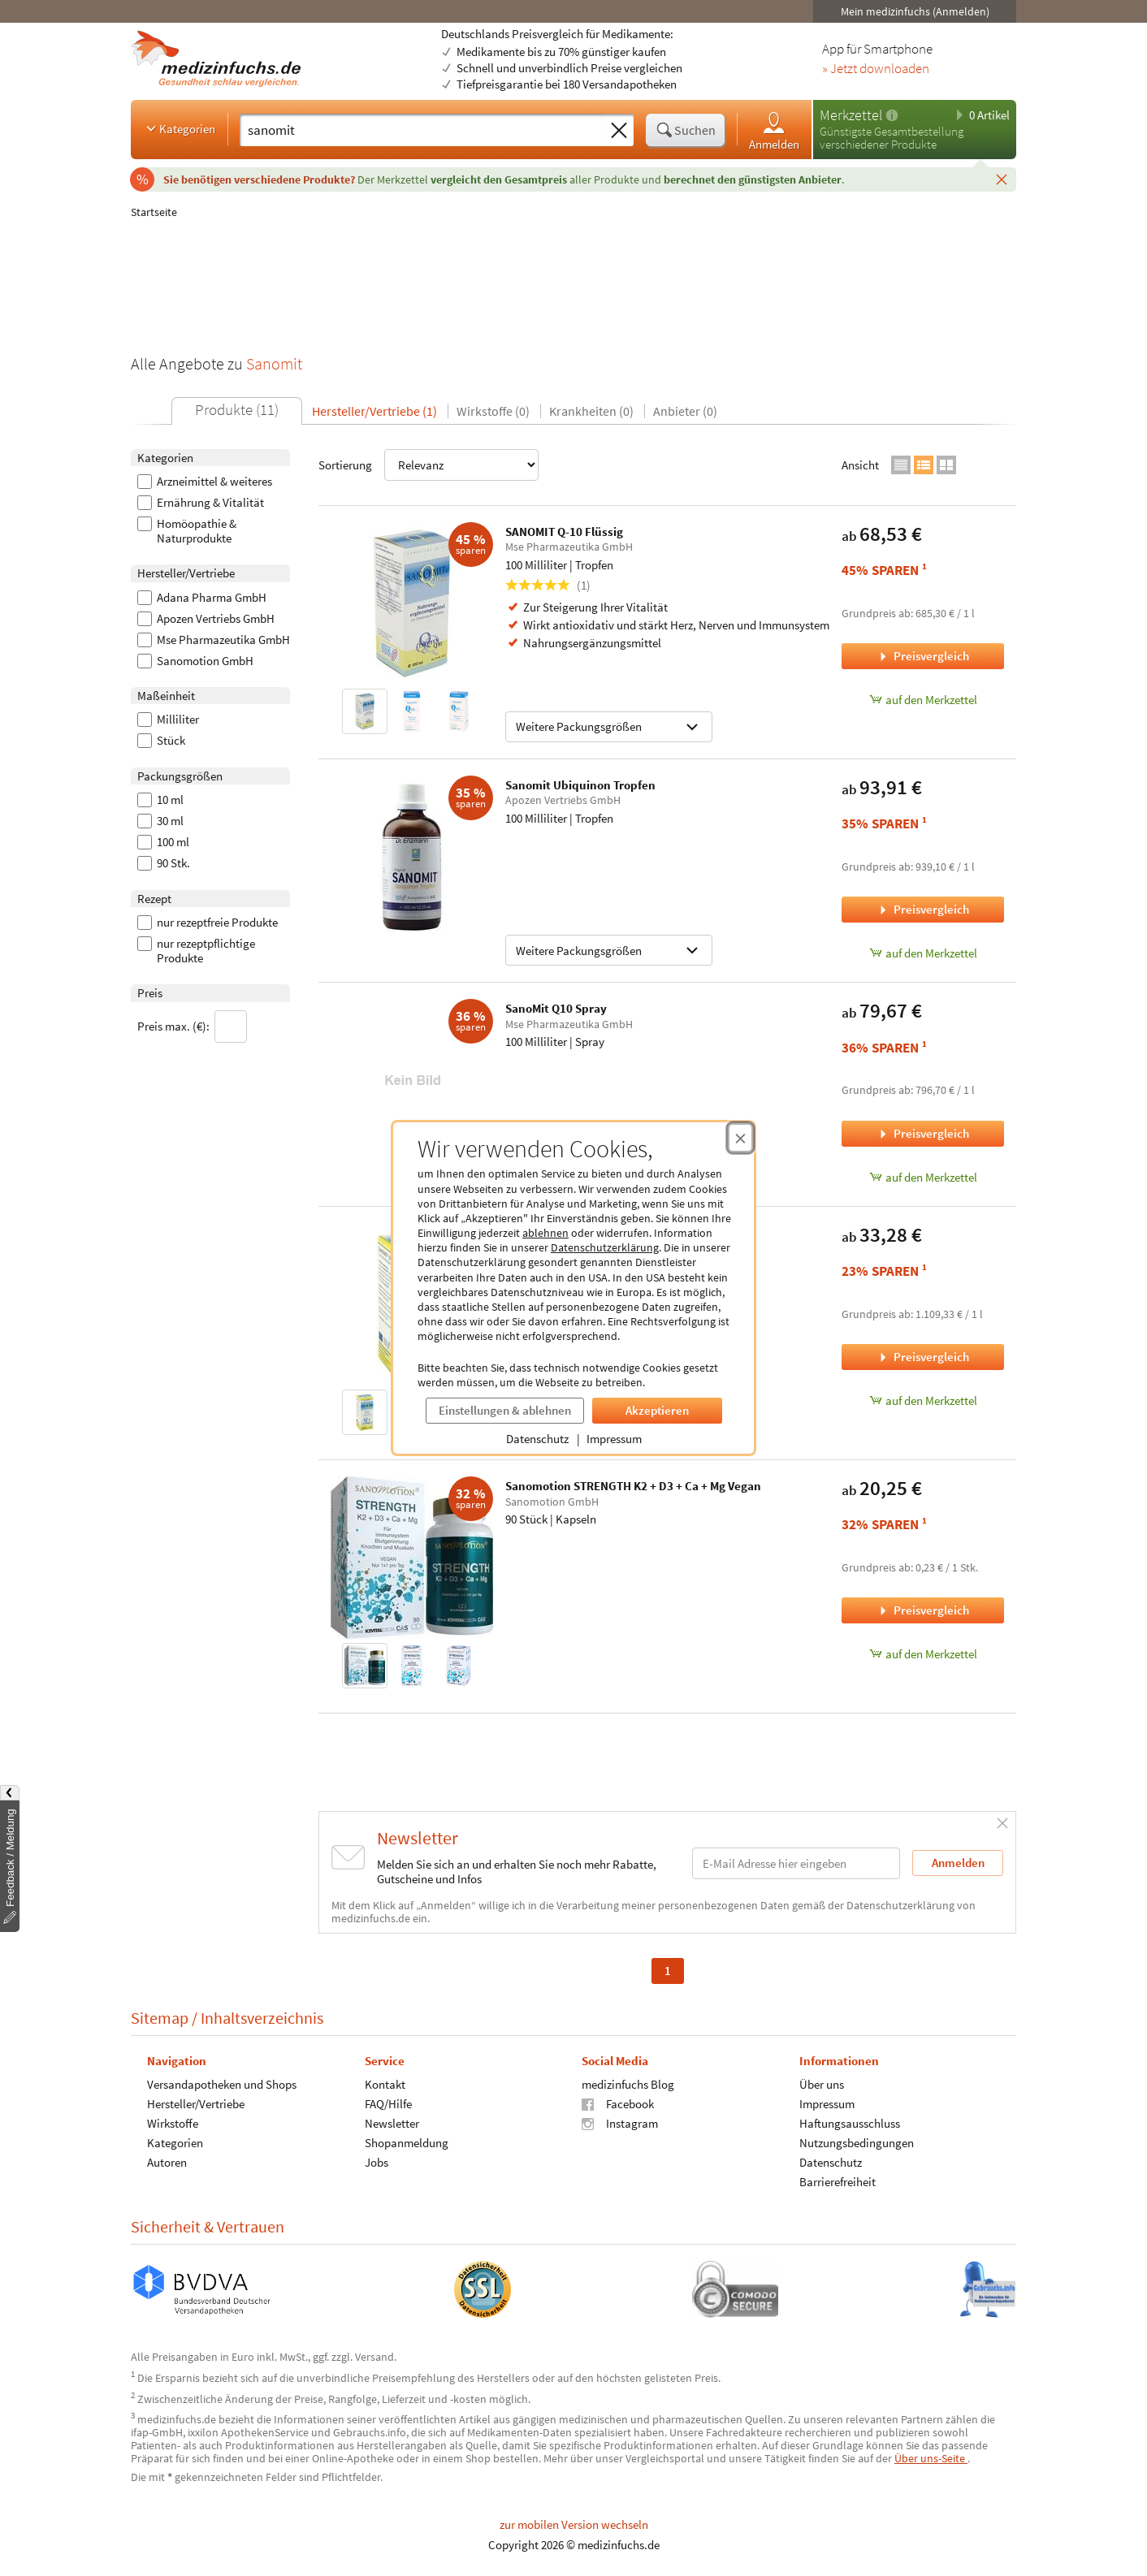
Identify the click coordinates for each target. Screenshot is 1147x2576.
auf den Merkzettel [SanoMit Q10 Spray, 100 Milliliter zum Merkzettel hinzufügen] (923, 1177)
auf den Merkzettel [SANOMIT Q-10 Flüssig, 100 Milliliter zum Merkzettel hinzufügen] (923, 699)
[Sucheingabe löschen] (619, 131)
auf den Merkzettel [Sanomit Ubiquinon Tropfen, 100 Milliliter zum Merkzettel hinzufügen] (923, 953)
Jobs (376, 2162)
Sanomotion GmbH (195, 661)
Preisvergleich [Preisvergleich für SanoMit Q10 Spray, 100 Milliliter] (922, 1133)
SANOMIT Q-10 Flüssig (564, 531)
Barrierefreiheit (837, 2181)
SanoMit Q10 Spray (556, 1008)
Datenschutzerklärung (605, 1247)
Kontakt (385, 2084)
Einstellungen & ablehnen (505, 1410)
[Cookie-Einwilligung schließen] (740, 1138)
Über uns (821, 2084)
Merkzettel (851, 115)
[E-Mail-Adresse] (796, 1863)
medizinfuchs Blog (628, 2084)
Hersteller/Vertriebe (196, 2103)
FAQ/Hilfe (388, 2103)
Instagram (620, 2123)
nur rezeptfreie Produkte (207, 922)
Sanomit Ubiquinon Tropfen (580, 785)
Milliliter (168, 719)
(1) (548, 585)
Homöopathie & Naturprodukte (186, 531)
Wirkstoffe (172, 2123)
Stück (161, 740)
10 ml (160, 800)
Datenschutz (537, 1438)
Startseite (154, 212)
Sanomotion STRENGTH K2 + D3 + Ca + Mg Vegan (633, 1485)
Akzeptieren (657, 1410)
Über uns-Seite (930, 2458)
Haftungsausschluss (849, 2123)
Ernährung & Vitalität (200, 502)
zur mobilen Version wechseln (574, 2524)
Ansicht (860, 465)
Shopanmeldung (406, 2142)
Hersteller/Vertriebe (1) (374, 411)
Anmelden (774, 130)
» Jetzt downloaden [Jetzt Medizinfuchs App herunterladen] (875, 69)
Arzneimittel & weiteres (204, 481)
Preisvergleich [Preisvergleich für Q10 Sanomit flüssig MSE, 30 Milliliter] (922, 1356)
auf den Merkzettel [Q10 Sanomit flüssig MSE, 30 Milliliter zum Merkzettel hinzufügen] (923, 1400)
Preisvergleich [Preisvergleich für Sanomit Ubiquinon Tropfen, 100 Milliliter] (922, 909)
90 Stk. (163, 863)
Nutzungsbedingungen (856, 2142)
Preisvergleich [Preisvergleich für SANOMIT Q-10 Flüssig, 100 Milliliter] (922, 655)
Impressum (614, 1438)
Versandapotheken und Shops (221, 2084)
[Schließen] (1001, 179)
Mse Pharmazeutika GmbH (213, 640)
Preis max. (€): (192, 1026)
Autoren (167, 2162)
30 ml (160, 821)
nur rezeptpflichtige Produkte (196, 951)
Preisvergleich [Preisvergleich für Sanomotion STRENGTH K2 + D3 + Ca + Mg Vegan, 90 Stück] (922, 1610)
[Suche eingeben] (422, 130)
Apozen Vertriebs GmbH (206, 619)
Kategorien (179, 128)
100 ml (163, 842)
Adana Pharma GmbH (201, 597)
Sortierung (428, 465)
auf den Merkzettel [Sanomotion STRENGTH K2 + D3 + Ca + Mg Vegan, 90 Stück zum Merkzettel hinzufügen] (923, 1654)
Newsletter (392, 2123)
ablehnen (545, 1232)
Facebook (618, 2103)
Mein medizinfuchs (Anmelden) (915, 11)
